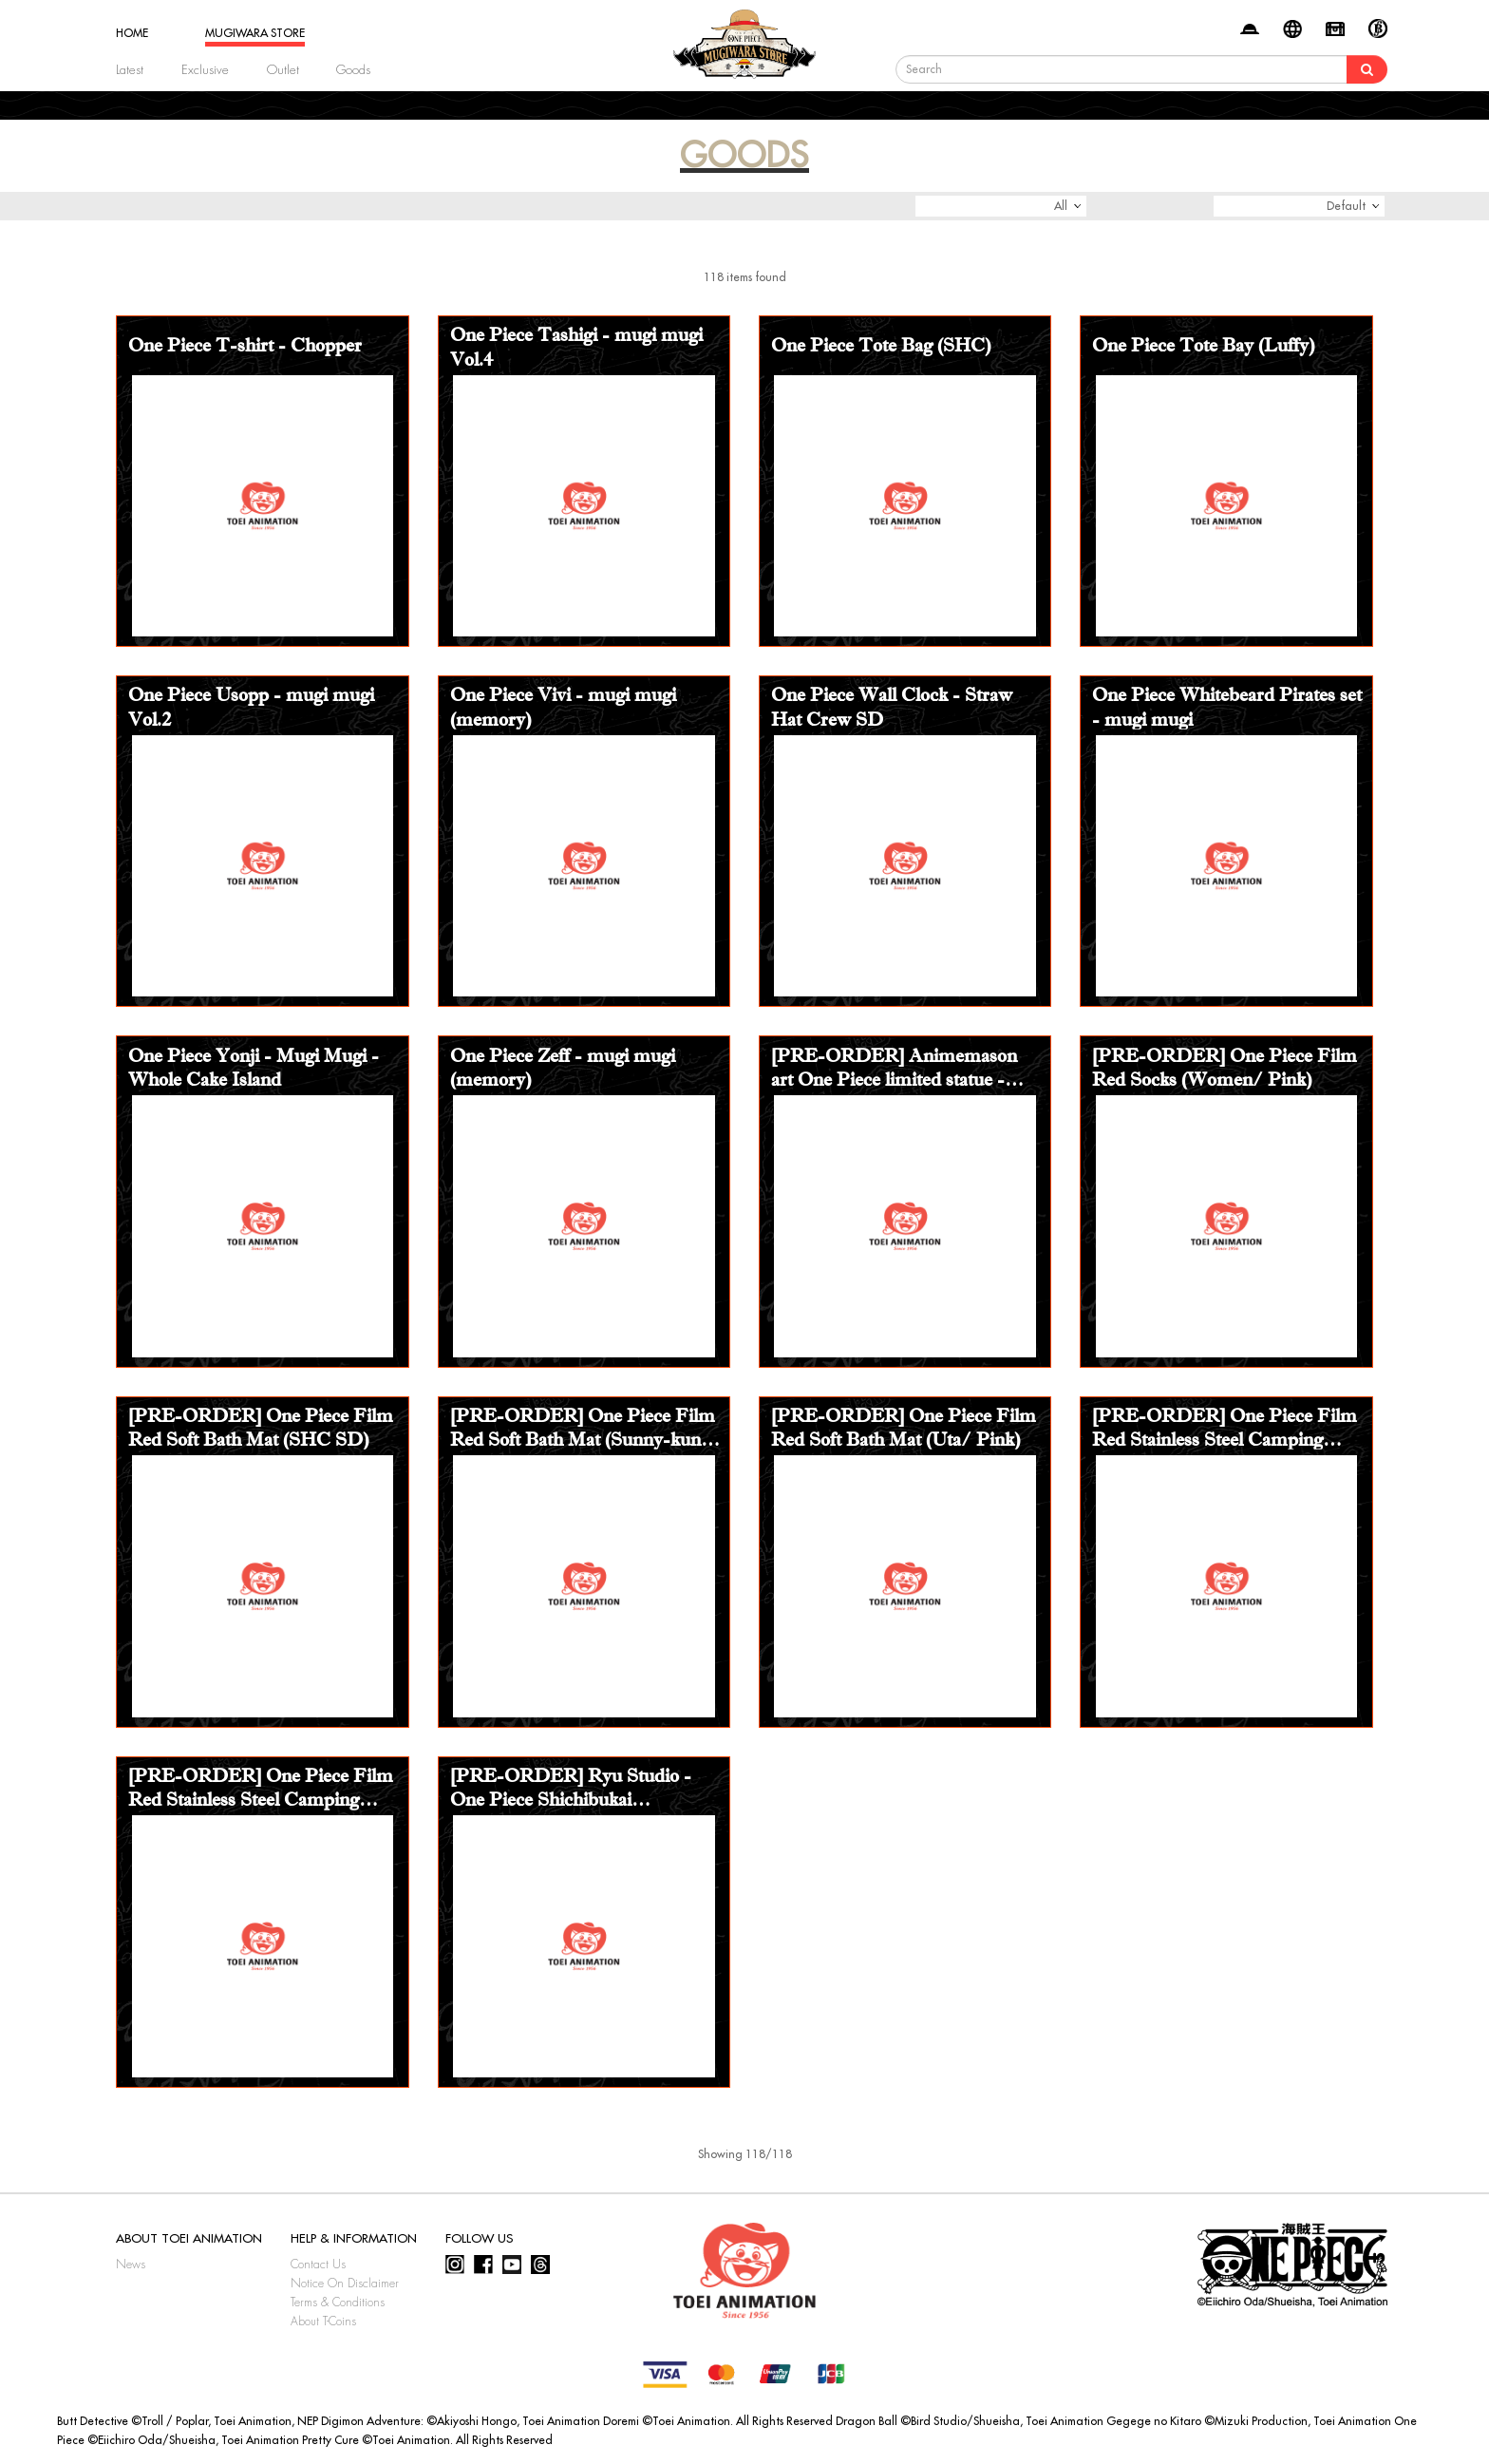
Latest (129, 70)
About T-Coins (323, 2321)
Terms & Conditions (338, 2302)
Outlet (283, 70)
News (130, 2264)
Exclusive (205, 70)
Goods (353, 70)
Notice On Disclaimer (345, 2283)
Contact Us (318, 2264)
